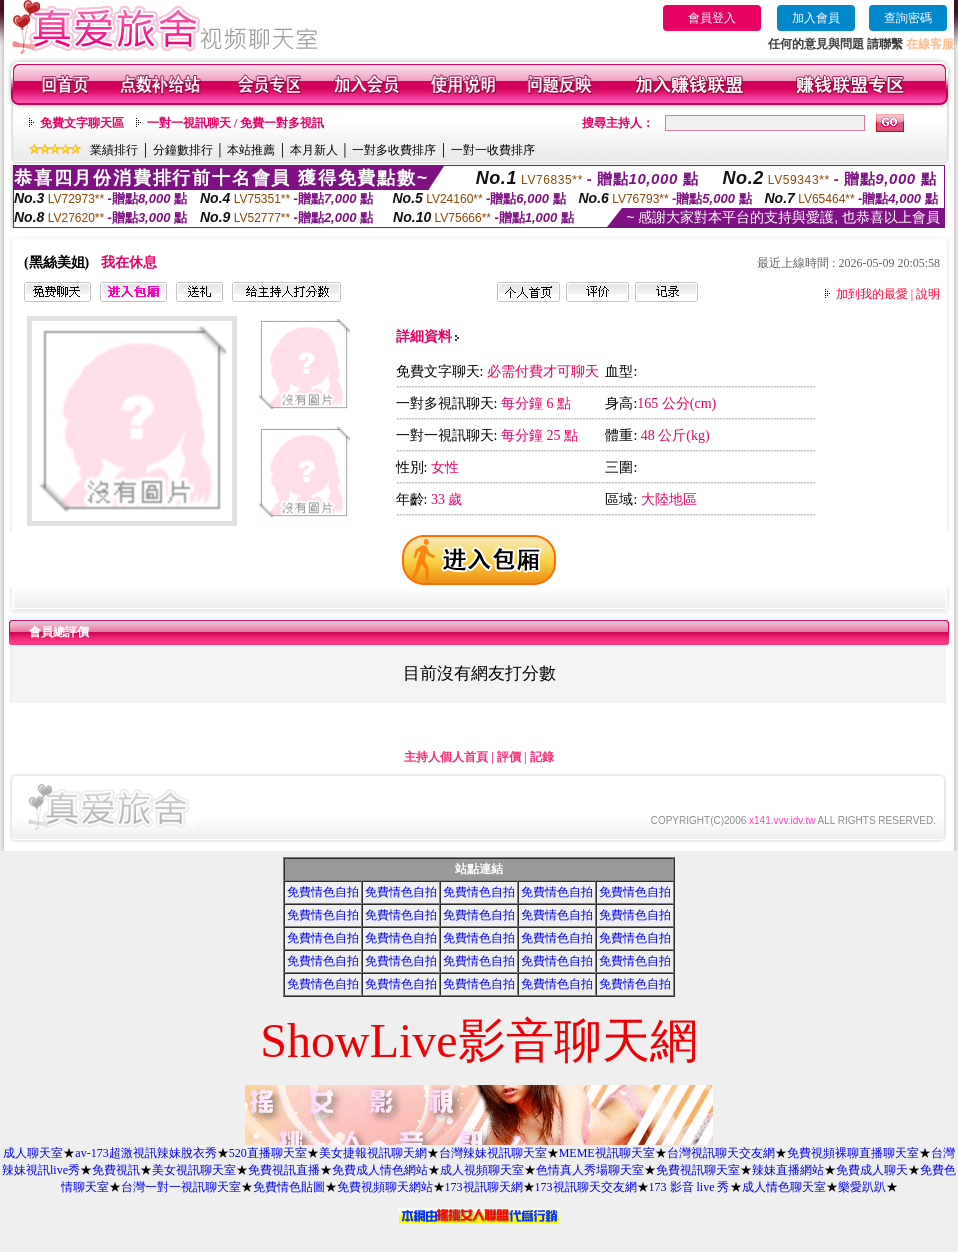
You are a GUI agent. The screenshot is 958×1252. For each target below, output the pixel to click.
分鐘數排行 (183, 150)
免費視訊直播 (284, 1170)
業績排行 (114, 150)
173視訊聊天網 (484, 1187)
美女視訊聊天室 (194, 1170)
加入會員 (816, 18)
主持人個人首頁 (446, 757)
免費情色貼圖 (289, 1187)
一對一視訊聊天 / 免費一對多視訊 (235, 123)
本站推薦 (251, 150)
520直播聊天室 (268, 1153)
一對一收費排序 (493, 150)
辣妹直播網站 (788, 1170)
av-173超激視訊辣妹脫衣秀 (145, 1153)
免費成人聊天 (872, 1170)
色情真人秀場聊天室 (590, 1170)
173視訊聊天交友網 (586, 1187)
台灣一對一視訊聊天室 (181, 1187)
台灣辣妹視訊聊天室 (493, 1153)
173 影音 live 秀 (689, 1187)
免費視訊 (116, 1170)
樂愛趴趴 (862, 1187)
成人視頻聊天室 (482, 1170)
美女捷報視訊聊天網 (373, 1153)
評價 (509, 757)
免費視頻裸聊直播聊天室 (853, 1153)
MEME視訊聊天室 (607, 1153)
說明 (928, 294)
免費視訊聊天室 (698, 1170)
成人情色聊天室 (784, 1187)
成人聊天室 (33, 1153)
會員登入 (712, 18)
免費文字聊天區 (82, 123)
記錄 (542, 757)
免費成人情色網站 (380, 1170)
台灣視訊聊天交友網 (721, 1153)
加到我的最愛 (872, 294)
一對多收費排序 (394, 150)
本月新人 (314, 150)
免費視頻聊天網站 (385, 1187)
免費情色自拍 (323, 892)
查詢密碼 (908, 18)
